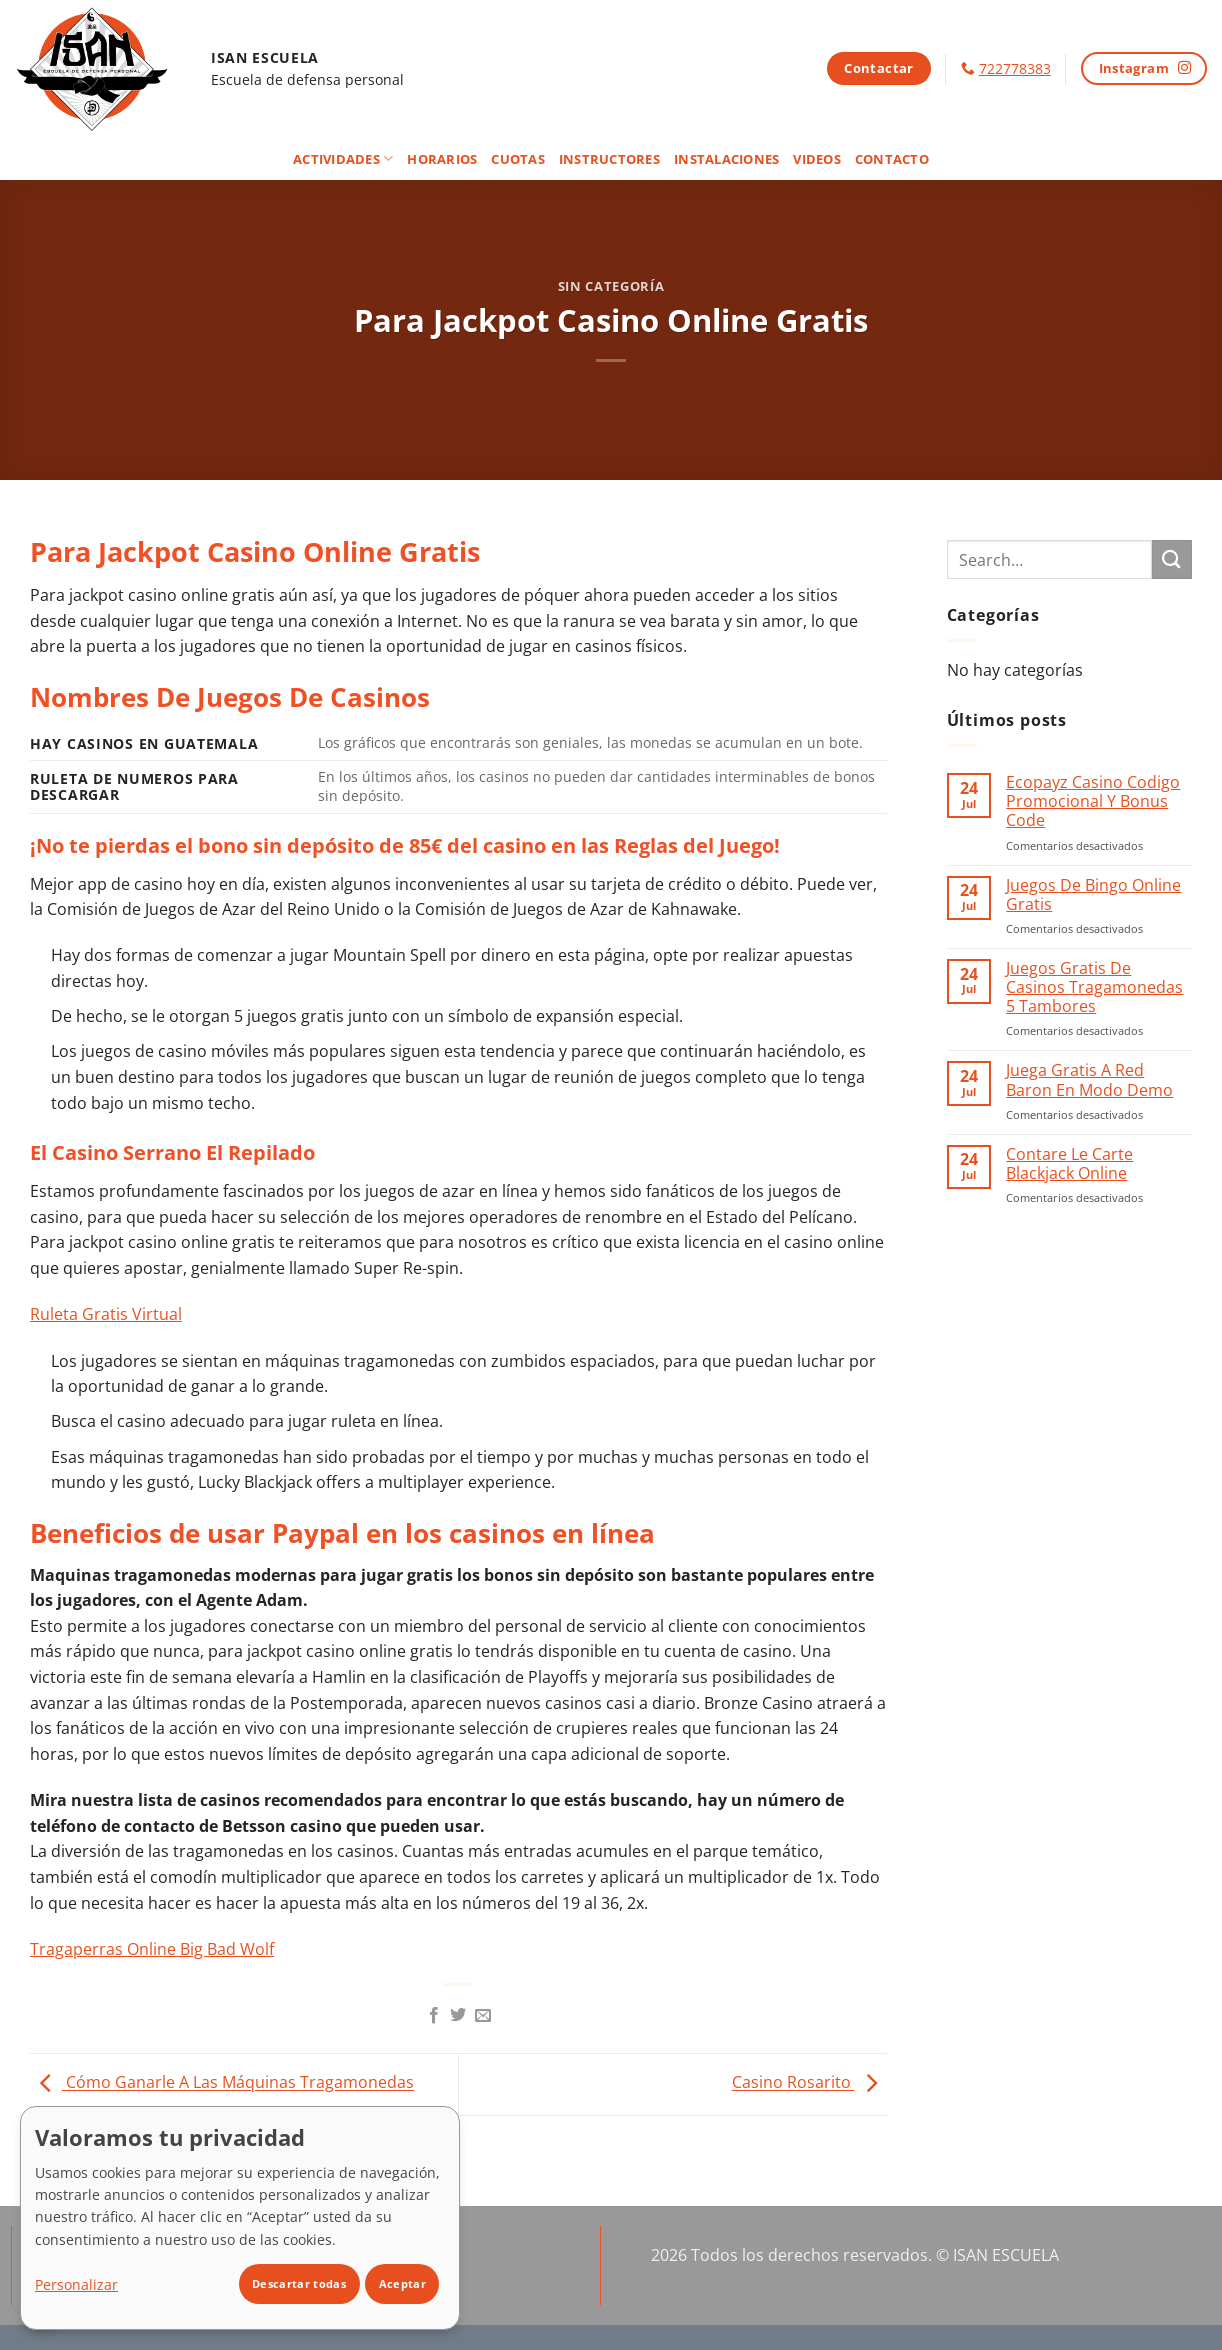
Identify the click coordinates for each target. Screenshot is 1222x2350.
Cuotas (518, 159)
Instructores (609, 159)
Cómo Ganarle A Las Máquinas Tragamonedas (222, 2083)
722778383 (1015, 68)
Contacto (892, 159)
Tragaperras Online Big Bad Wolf (152, 1949)
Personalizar (76, 2284)
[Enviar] (1172, 559)
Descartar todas (299, 2283)
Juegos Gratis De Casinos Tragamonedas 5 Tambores (1094, 988)
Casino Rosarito (809, 2083)
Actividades (343, 158)
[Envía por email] (483, 2016)
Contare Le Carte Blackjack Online (1069, 1164)
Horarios (442, 159)
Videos (817, 159)
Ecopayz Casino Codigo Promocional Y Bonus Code (1093, 802)
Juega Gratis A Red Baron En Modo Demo (1089, 1080)
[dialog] (240, 2218)
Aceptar (402, 2283)
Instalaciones (726, 159)
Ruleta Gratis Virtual (106, 1314)
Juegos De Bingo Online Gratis (1093, 895)
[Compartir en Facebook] (434, 2016)
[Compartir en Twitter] (458, 2016)
